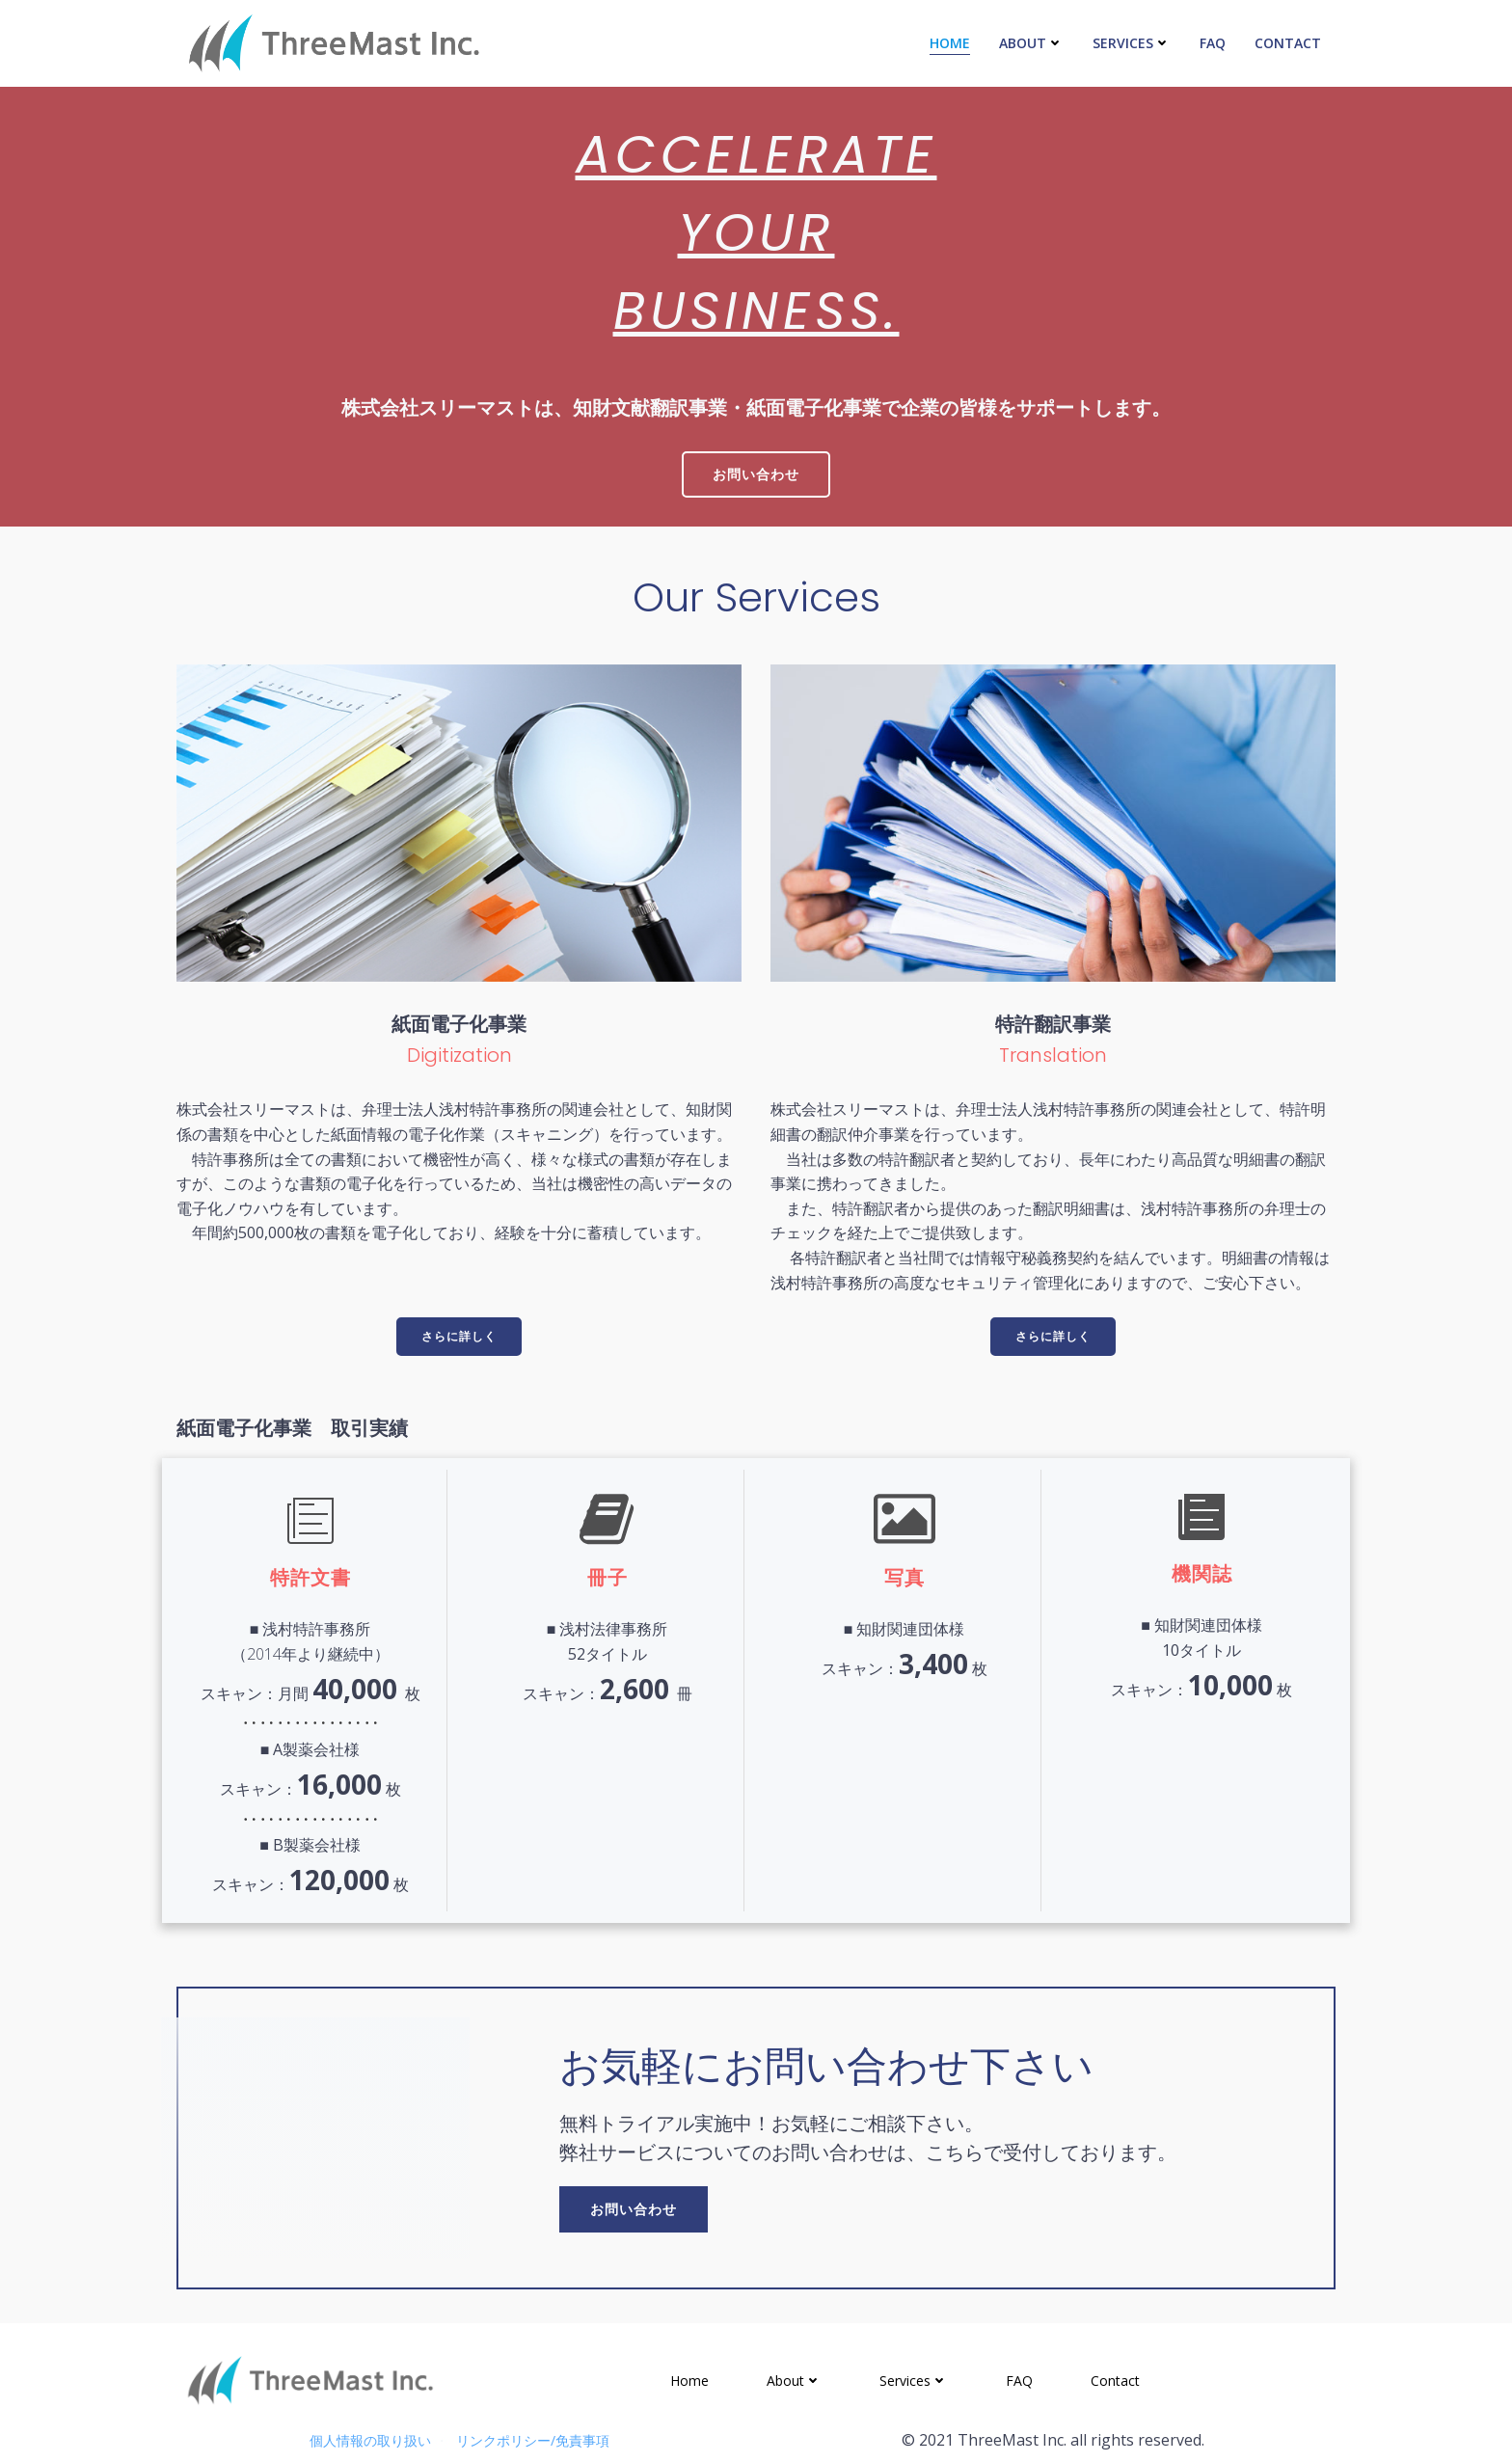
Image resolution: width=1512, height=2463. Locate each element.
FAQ (1213, 43)
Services (1132, 43)
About (1031, 43)
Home (950, 43)
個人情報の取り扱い (370, 2440)
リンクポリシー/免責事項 (532, 2440)
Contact (1288, 43)
